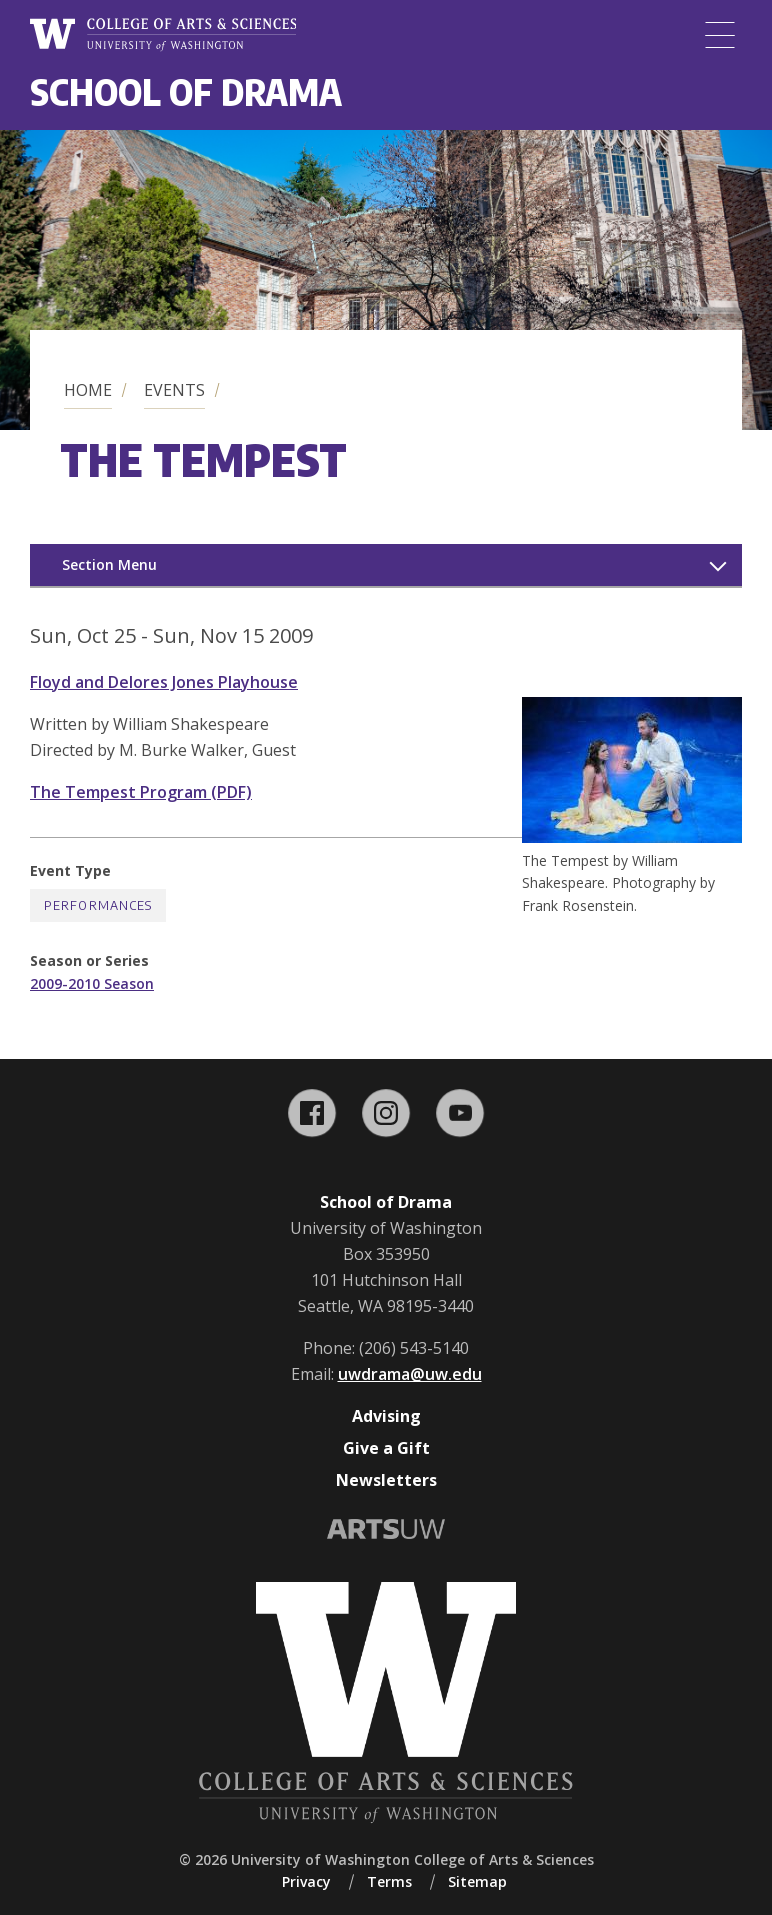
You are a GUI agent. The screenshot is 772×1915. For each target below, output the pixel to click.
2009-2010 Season (92, 983)
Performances (98, 905)
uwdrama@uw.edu (410, 1374)
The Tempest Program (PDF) (141, 792)
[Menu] (720, 35)
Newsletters (386, 1480)
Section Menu (109, 564)
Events (174, 390)
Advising (386, 1416)
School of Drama (186, 91)
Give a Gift (386, 1448)
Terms (389, 1881)
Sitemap (477, 1881)
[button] (632, 837)
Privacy (306, 1881)
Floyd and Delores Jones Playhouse (164, 682)
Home (88, 390)
